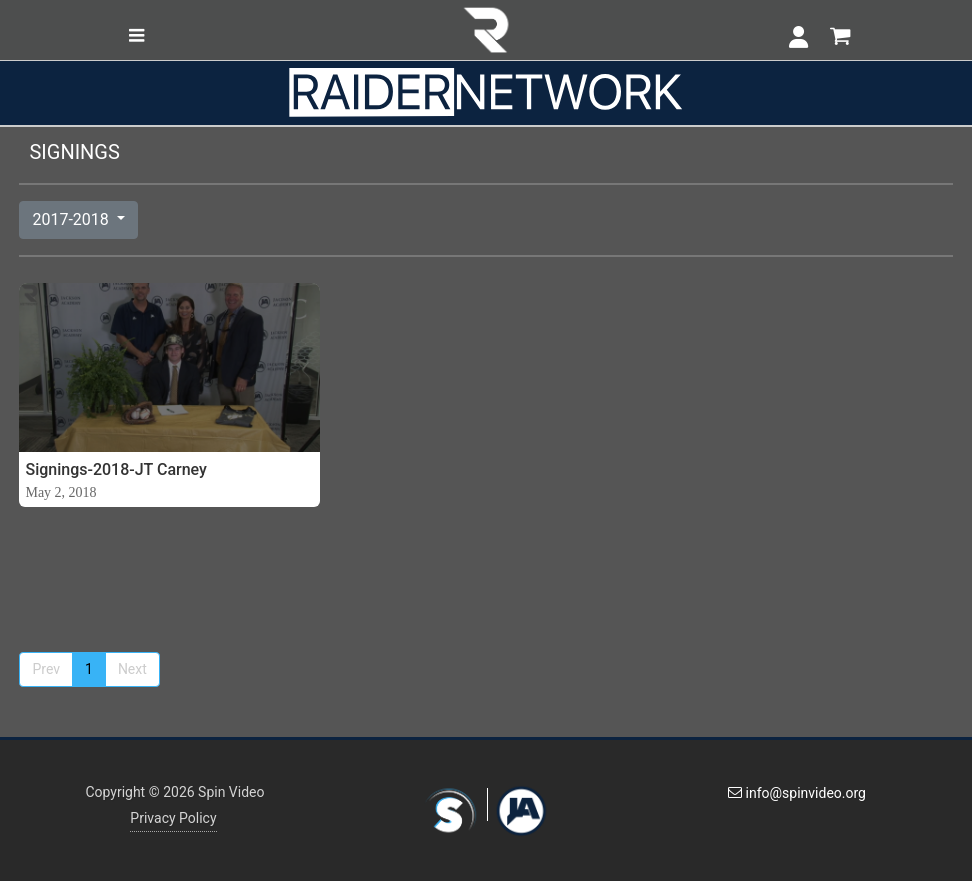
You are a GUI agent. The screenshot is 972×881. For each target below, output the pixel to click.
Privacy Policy (173, 818)
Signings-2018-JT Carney (115, 469)
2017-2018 (72, 219)
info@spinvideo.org (797, 793)
